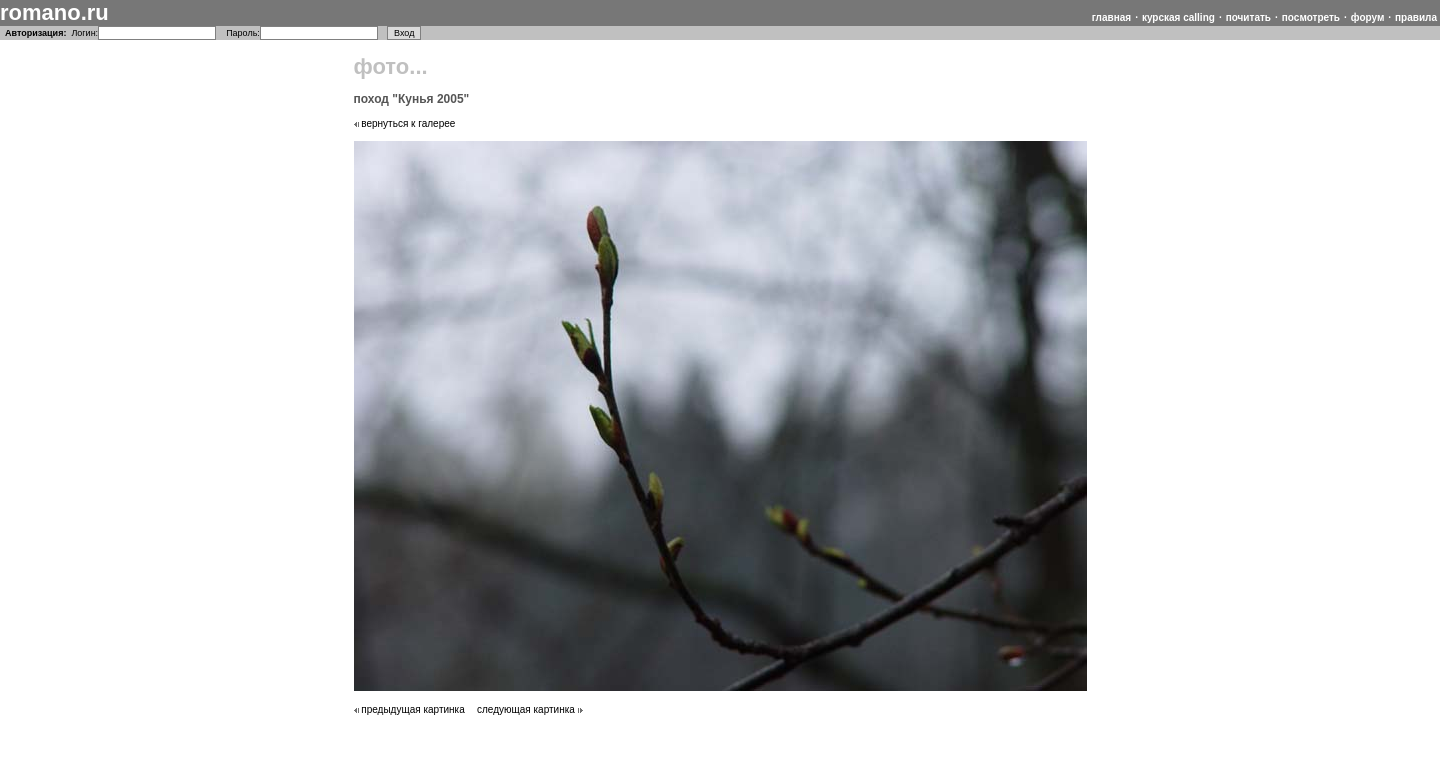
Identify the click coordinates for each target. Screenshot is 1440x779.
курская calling (1178, 17)
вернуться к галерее (405, 123)
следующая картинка (530, 709)
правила (1416, 17)
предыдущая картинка (409, 709)
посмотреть (1311, 17)
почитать (1248, 17)
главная (1111, 17)
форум (1368, 17)
